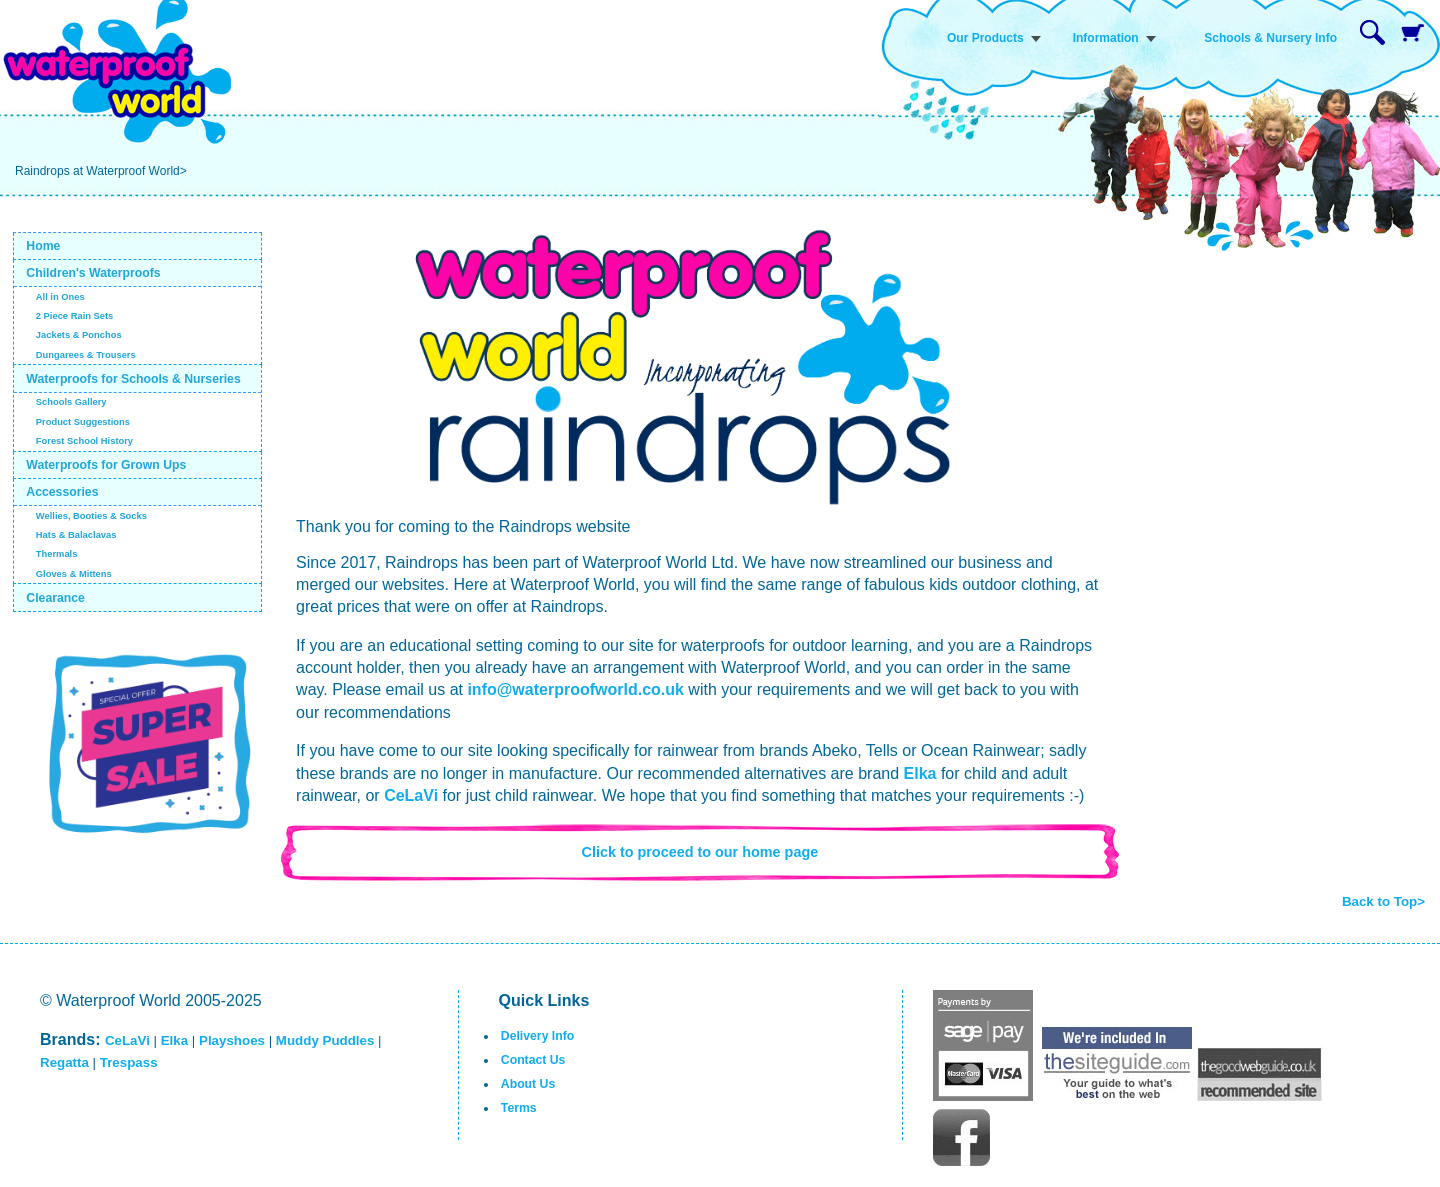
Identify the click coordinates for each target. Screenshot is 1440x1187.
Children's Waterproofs (93, 273)
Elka (920, 773)
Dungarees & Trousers (86, 355)
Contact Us (533, 1060)
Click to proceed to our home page (700, 852)
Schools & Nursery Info (1270, 38)
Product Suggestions (83, 422)
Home (43, 246)
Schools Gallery (71, 402)
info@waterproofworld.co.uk (575, 689)
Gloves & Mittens (74, 574)
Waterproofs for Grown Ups (106, 465)
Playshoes (232, 1040)
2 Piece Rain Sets (75, 316)
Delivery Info (537, 1036)
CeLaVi (411, 795)
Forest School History (84, 441)
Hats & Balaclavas (76, 535)
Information (1106, 38)
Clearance (55, 598)
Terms (519, 1108)
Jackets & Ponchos (79, 335)
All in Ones (60, 297)
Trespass (129, 1062)
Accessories (62, 492)
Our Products (985, 38)
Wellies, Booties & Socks (91, 516)
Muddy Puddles (325, 1040)
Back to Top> (1383, 901)
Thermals (57, 554)
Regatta (64, 1062)
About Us (528, 1084)
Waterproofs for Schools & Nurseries (133, 379)
